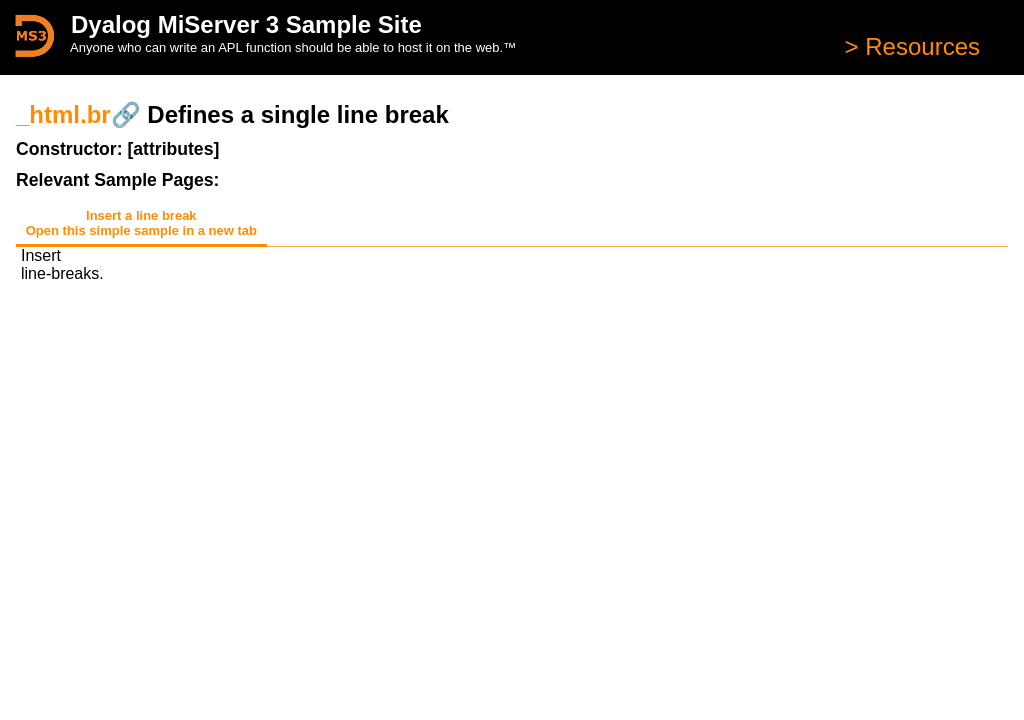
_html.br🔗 (78, 114)
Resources (919, 46)
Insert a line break (141, 223)
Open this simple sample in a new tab (141, 230)
